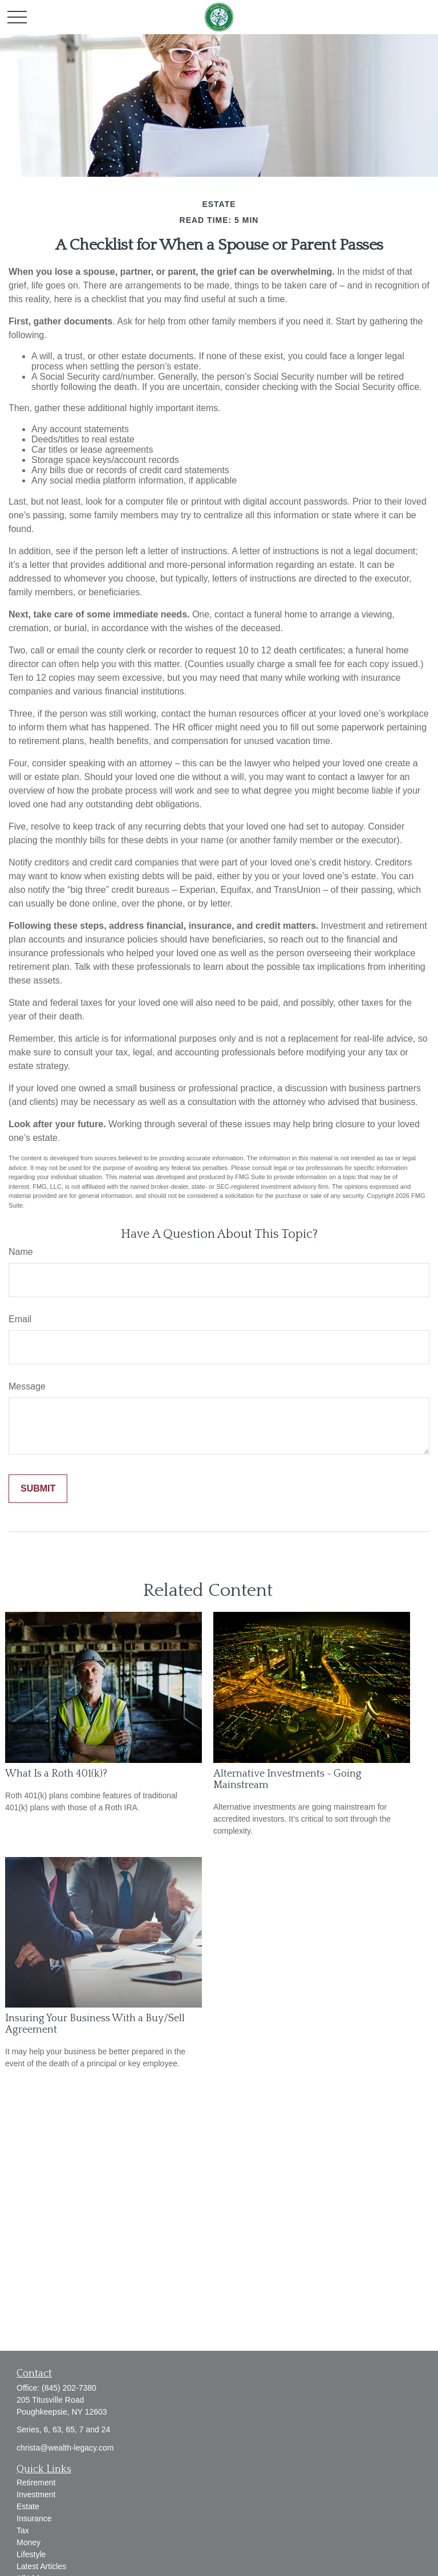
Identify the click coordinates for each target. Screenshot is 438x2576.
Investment (36, 2494)
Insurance (34, 2518)
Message (27, 1386)
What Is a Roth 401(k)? (56, 1773)
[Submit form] (38, 1488)
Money (28, 2542)
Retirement (36, 2482)
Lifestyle (31, 2554)
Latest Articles (41, 2566)
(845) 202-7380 (69, 2387)
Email (20, 1319)
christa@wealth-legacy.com (65, 2447)
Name (21, 1252)
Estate (28, 2506)
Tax (23, 2530)
